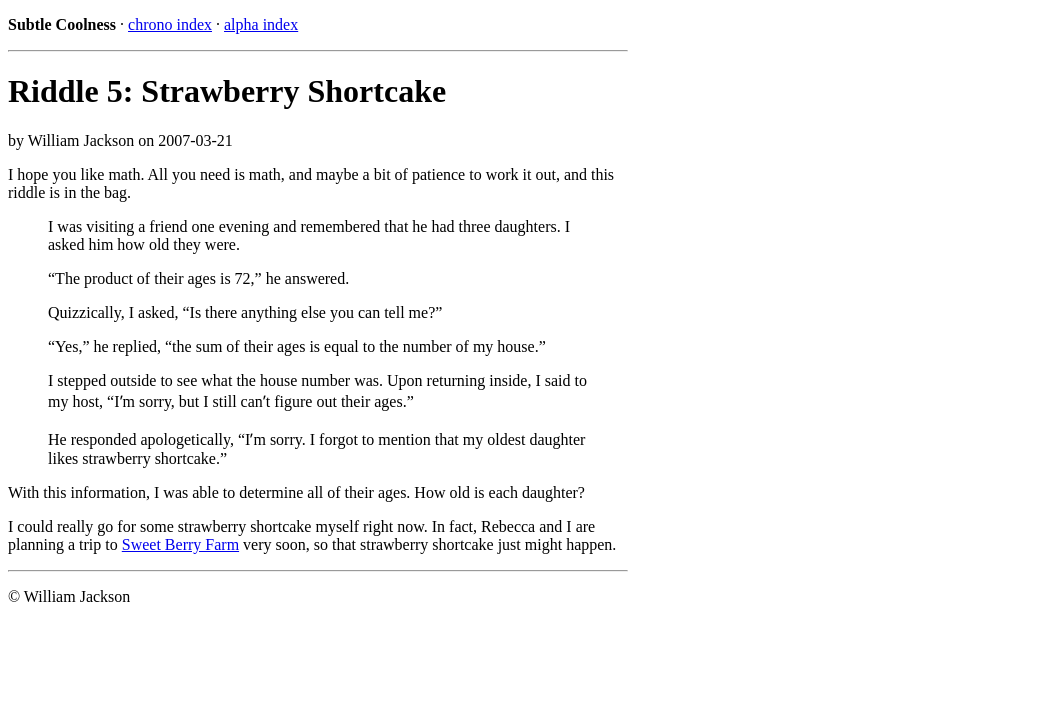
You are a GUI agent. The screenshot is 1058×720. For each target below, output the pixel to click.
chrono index (170, 24)
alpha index (261, 24)
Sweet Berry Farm (180, 544)
